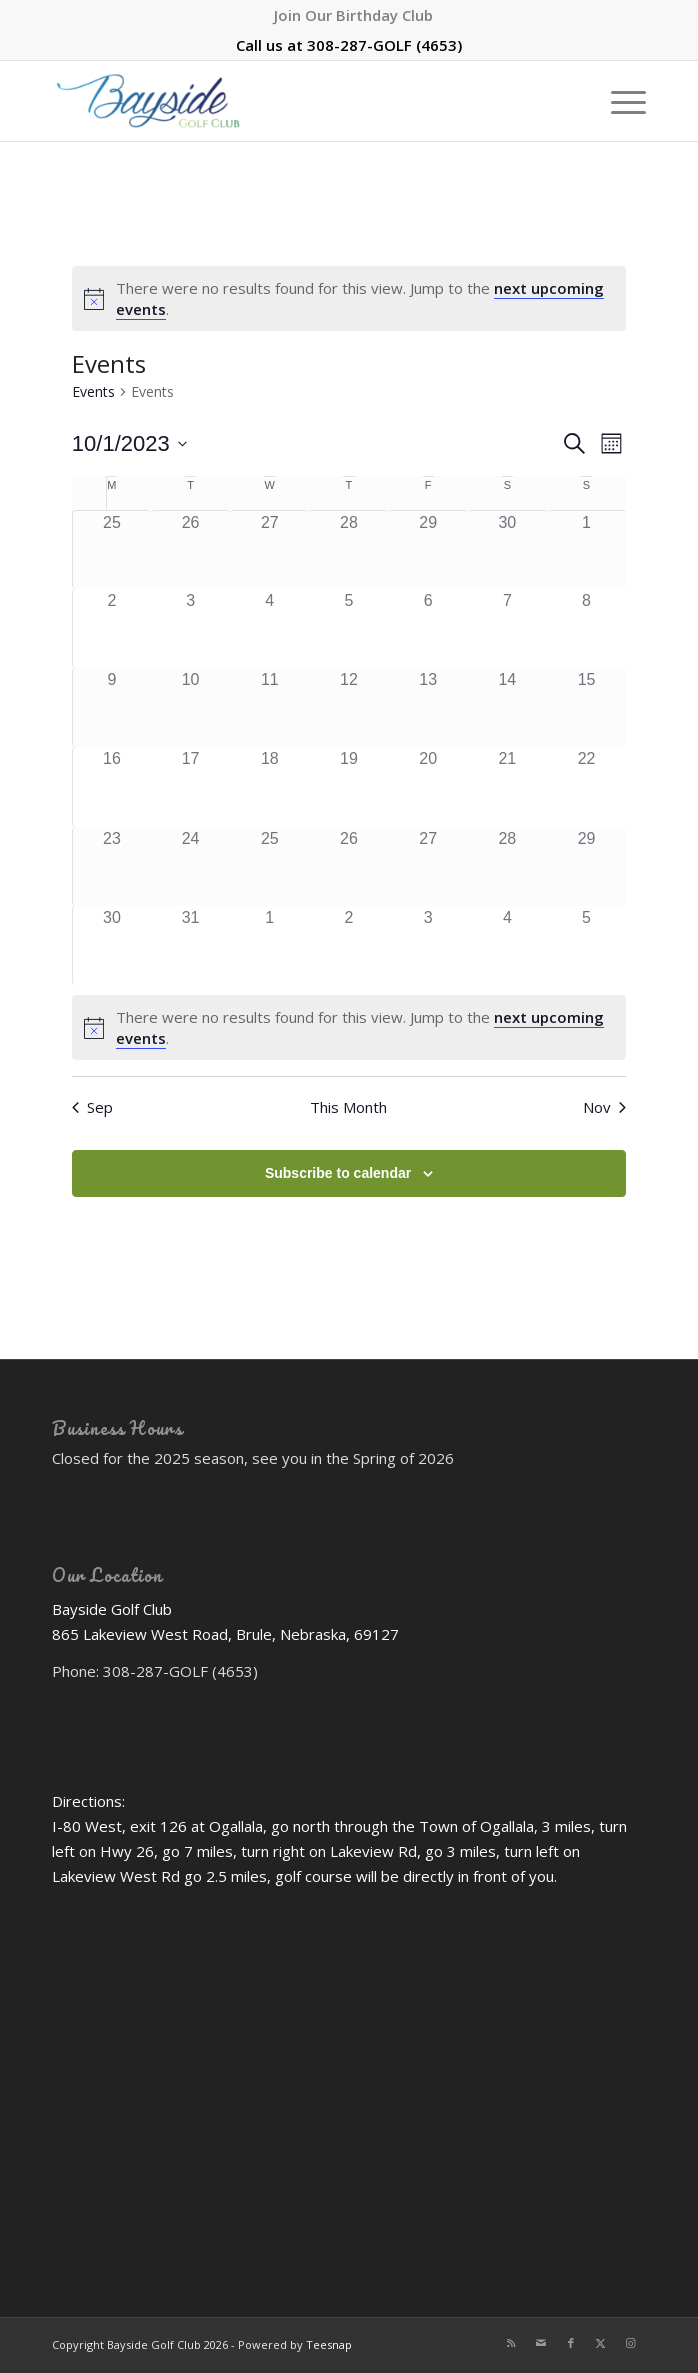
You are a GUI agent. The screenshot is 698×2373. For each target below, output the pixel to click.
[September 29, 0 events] (428, 550)
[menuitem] (353, 15)
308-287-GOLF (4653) (384, 45)
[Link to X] (601, 2343)
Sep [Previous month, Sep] (92, 1107)
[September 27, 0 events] (269, 550)
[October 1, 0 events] (586, 550)
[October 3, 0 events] (190, 628)
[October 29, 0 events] (586, 866)
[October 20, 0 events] (428, 786)
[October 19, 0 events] (348, 786)
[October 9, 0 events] (112, 707)
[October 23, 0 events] (112, 866)
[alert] (349, 298)
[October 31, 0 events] (190, 945)
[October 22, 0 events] (586, 786)
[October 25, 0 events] (269, 866)
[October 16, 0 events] (112, 786)
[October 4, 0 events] (269, 628)
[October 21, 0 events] (507, 786)
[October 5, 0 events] (348, 628)
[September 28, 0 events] (348, 550)
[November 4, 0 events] (507, 945)
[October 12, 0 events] (348, 707)
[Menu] (618, 101)
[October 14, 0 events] (507, 707)
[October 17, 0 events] (190, 786)
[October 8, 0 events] (586, 628)
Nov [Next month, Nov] (604, 1107)
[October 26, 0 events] (348, 866)
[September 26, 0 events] (190, 550)
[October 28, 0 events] (507, 866)
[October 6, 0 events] (428, 628)
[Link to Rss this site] (511, 2343)
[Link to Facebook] (571, 2343)
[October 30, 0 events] (112, 945)
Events (93, 391)
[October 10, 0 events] (190, 707)
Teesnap (329, 2344)
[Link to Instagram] (631, 2343)
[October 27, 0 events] (428, 866)
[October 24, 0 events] (190, 866)
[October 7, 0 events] (507, 628)
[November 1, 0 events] (269, 945)
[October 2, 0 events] (112, 628)
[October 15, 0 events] (586, 707)
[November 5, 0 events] (586, 945)
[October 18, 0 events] (269, 786)
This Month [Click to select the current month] (348, 1107)
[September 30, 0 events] (507, 550)
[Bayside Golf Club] (289, 101)
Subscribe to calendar (338, 1173)
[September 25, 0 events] (112, 550)
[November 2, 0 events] (348, 945)
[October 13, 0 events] (428, 707)
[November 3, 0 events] (428, 945)
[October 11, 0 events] (269, 707)
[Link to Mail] (541, 2343)
